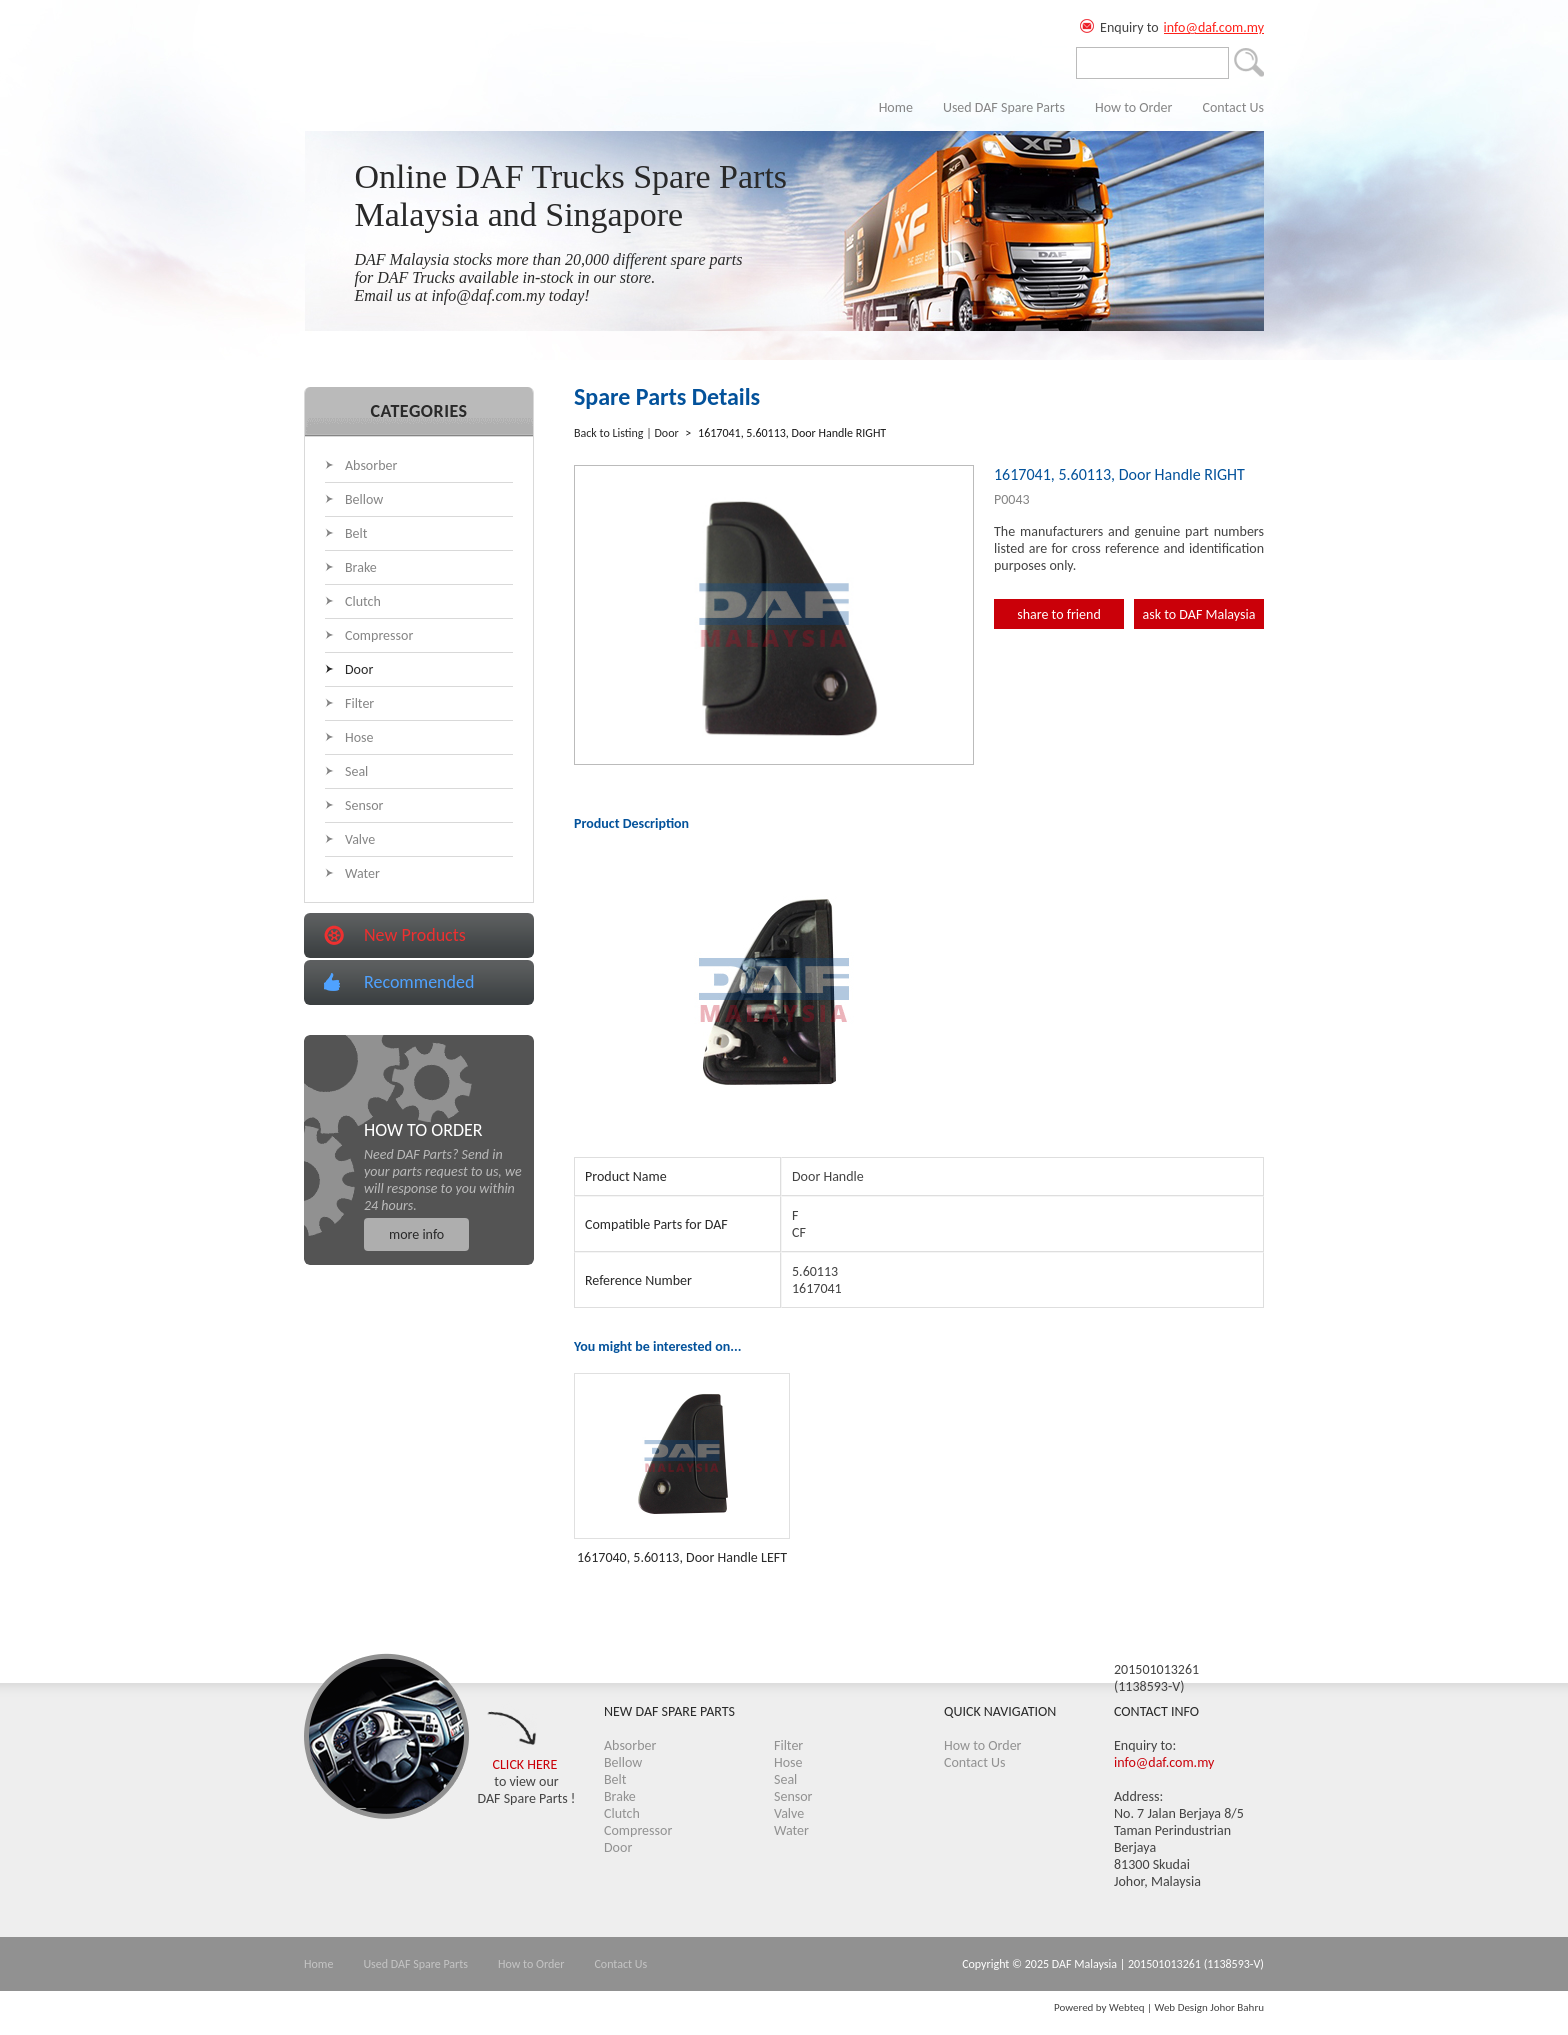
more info (416, 1234)
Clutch (363, 601)
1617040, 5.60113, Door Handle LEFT (682, 1557)
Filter (359, 703)
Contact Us (1233, 107)
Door (359, 669)
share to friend (1059, 614)
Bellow (364, 499)
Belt (356, 533)
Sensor (364, 805)
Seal (356, 771)
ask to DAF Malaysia (1199, 614)
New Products (415, 935)
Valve (360, 839)
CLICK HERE (525, 1764)
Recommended (419, 982)
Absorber (371, 465)
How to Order (1134, 107)
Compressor (379, 635)
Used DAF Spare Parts (1004, 107)
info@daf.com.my (1214, 27)
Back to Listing (608, 433)
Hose (359, 737)
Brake (361, 567)
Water (362, 873)
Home (896, 107)
